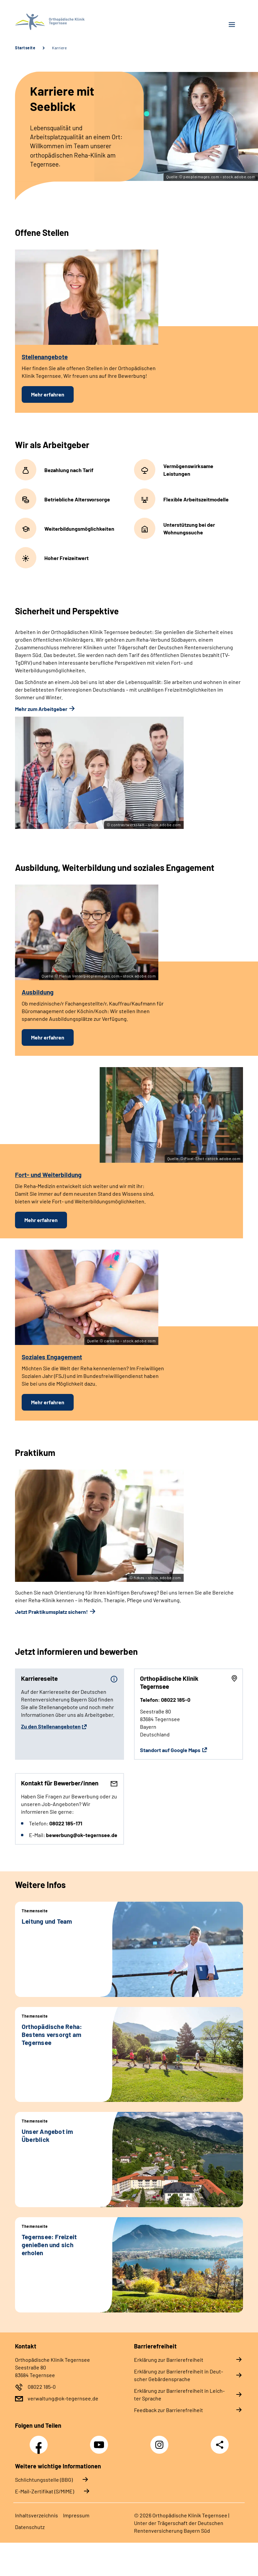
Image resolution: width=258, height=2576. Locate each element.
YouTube (100, 2441)
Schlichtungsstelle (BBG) (44, 2479)
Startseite (25, 47)
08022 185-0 (42, 2386)
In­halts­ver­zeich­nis (36, 2515)
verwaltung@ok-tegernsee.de (63, 2398)
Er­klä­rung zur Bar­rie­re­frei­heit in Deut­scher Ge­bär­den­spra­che (178, 2375)
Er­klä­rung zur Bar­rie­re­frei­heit (168, 2359)
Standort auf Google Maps (170, 1750)
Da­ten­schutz (30, 2527)
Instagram (161, 2441)
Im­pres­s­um (76, 2515)
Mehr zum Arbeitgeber (41, 709)
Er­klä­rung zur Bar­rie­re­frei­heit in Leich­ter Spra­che (179, 2394)
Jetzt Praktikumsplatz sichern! (51, 1612)
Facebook (40, 2441)
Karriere (59, 47)
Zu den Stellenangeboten (51, 1726)
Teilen (220, 2444)
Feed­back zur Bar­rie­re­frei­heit (168, 2410)
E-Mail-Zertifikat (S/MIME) (44, 2491)
